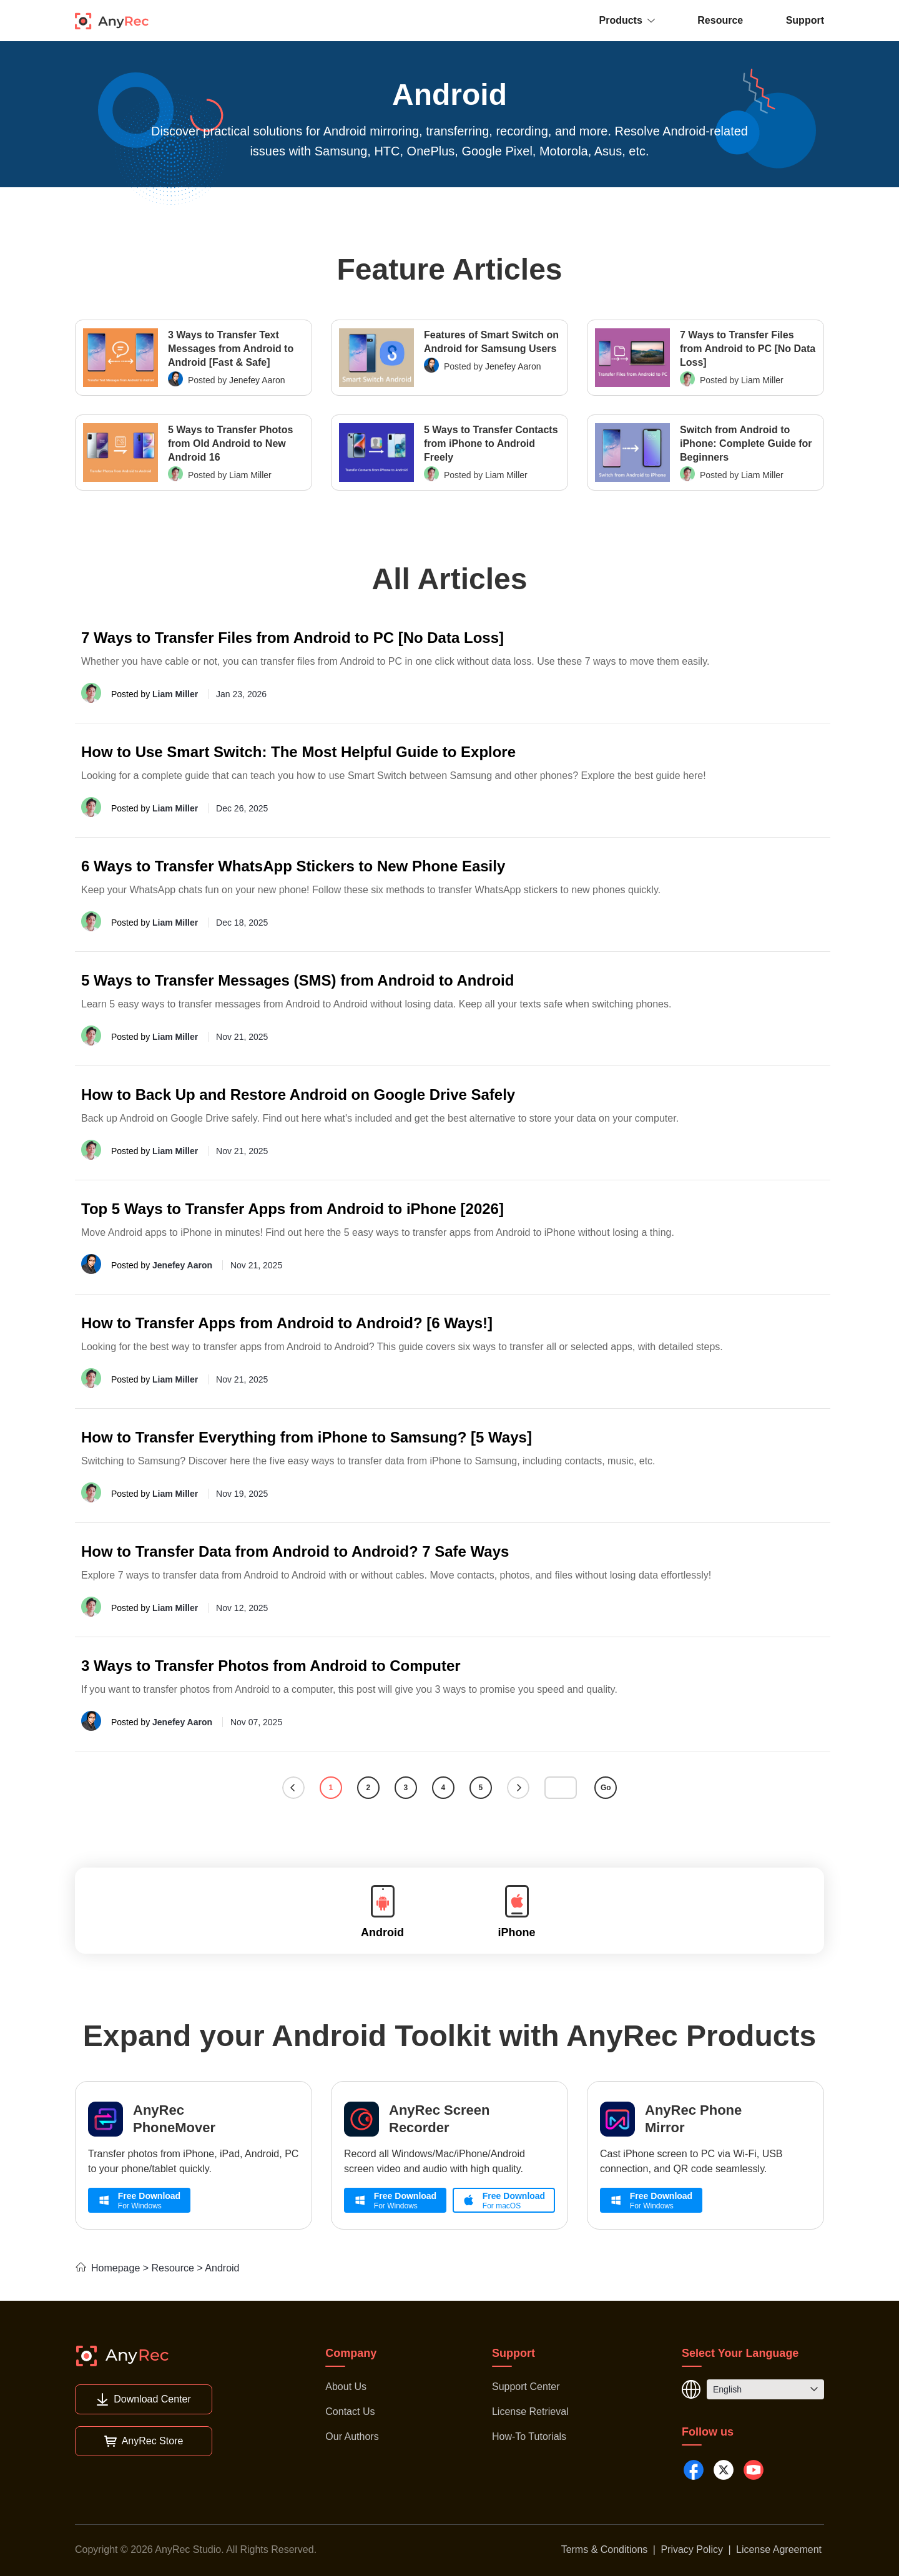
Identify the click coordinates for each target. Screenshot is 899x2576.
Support (805, 20)
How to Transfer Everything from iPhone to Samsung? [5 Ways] (306, 1437)
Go (606, 1787)
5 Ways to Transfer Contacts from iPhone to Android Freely (491, 443)
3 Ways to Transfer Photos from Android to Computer (271, 1665)
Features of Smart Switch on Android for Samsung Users (491, 342)
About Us (345, 2386)
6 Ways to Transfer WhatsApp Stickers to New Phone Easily (293, 866)
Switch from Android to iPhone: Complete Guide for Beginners (746, 443)
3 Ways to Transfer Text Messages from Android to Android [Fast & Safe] (230, 349)
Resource (720, 20)
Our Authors (351, 2436)
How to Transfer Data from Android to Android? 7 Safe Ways (295, 1551)
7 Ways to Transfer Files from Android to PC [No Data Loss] (747, 349)
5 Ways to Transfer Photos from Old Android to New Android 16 (230, 443)
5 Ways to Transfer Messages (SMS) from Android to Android (297, 980)
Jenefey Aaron (257, 380)
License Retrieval (530, 2411)
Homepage (107, 2268)
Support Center (526, 2386)
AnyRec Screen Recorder (439, 2118)
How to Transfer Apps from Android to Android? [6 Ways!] (287, 1323)
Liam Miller (762, 380)
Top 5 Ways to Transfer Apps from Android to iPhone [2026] (292, 1208)
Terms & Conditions (604, 2549)
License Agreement (779, 2549)
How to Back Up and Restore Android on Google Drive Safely (298, 1094)
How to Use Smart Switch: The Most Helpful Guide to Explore (298, 751)
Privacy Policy (692, 2549)
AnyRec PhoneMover (174, 2118)
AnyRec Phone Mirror (693, 2118)
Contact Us (350, 2411)
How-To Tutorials (529, 2436)
